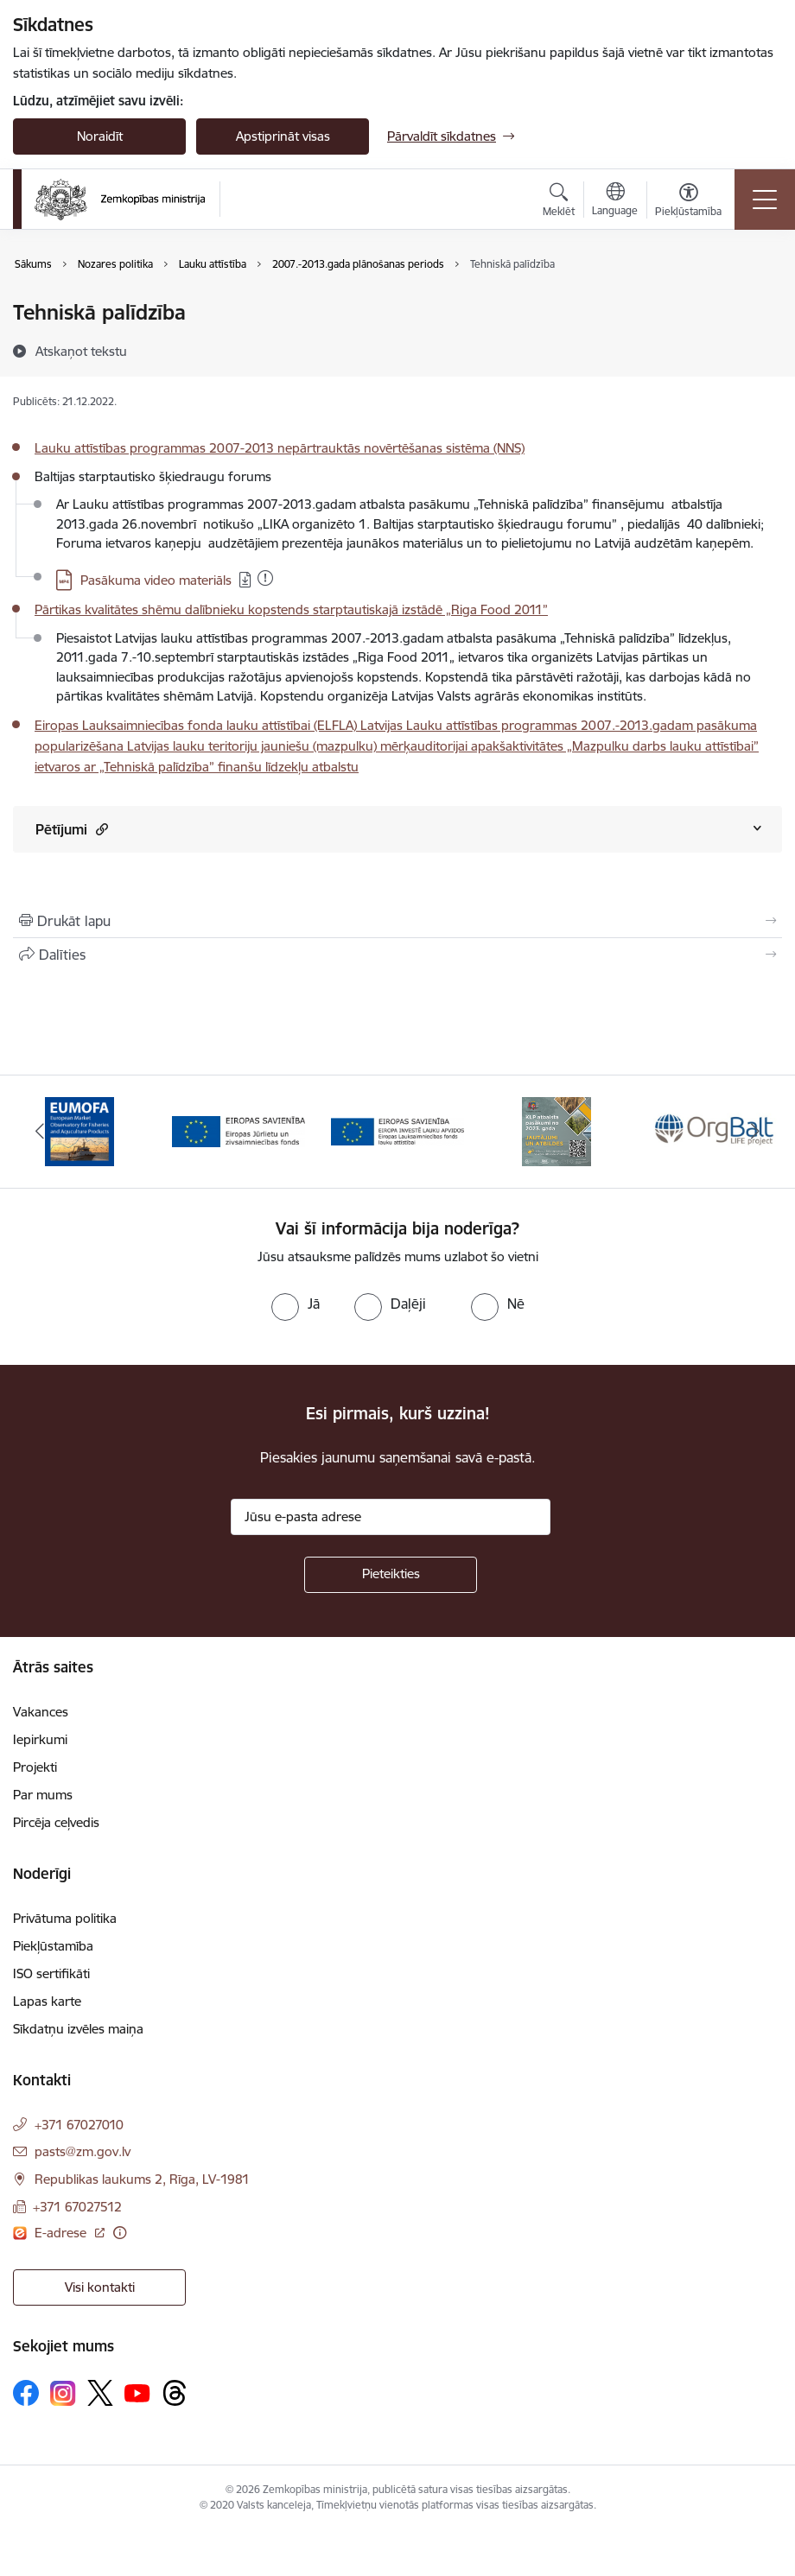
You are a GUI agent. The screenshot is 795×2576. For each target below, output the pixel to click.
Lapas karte (47, 2001)
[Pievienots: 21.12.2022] (265, 578)
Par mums (43, 1794)
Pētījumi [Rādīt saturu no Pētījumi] (71, 829)
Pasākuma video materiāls (156, 580)
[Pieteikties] (390, 1575)
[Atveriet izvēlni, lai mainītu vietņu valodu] (614, 201)
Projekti (35, 1767)
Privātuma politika (65, 1918)
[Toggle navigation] (765, 199)
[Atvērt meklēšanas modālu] (558, 202)
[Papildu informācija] (119, 2232)
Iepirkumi (40, 1739)
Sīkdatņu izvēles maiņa (78, 2029)
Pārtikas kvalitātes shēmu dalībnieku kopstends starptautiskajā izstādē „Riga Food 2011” (291, 609)
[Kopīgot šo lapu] (397, 954)
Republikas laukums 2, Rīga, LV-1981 (142, 2179)
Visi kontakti (100, 2287)
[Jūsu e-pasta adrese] (390, 1517)
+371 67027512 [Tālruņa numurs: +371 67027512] (77, 2206)
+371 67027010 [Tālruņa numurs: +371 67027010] (79, 2124)
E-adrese (62, 2232)
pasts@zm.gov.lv (82, 2151)
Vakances (40, 1712)
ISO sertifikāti (51, 1973)
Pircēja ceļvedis (56, 1822)
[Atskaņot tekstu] (81, 350)
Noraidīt (100, 136)
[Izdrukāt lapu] (397, 920)
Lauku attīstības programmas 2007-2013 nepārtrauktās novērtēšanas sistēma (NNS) (280, 448)
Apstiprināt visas (283, 136)
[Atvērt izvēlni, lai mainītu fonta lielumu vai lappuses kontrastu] (688, 202)
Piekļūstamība (53, 1946)
